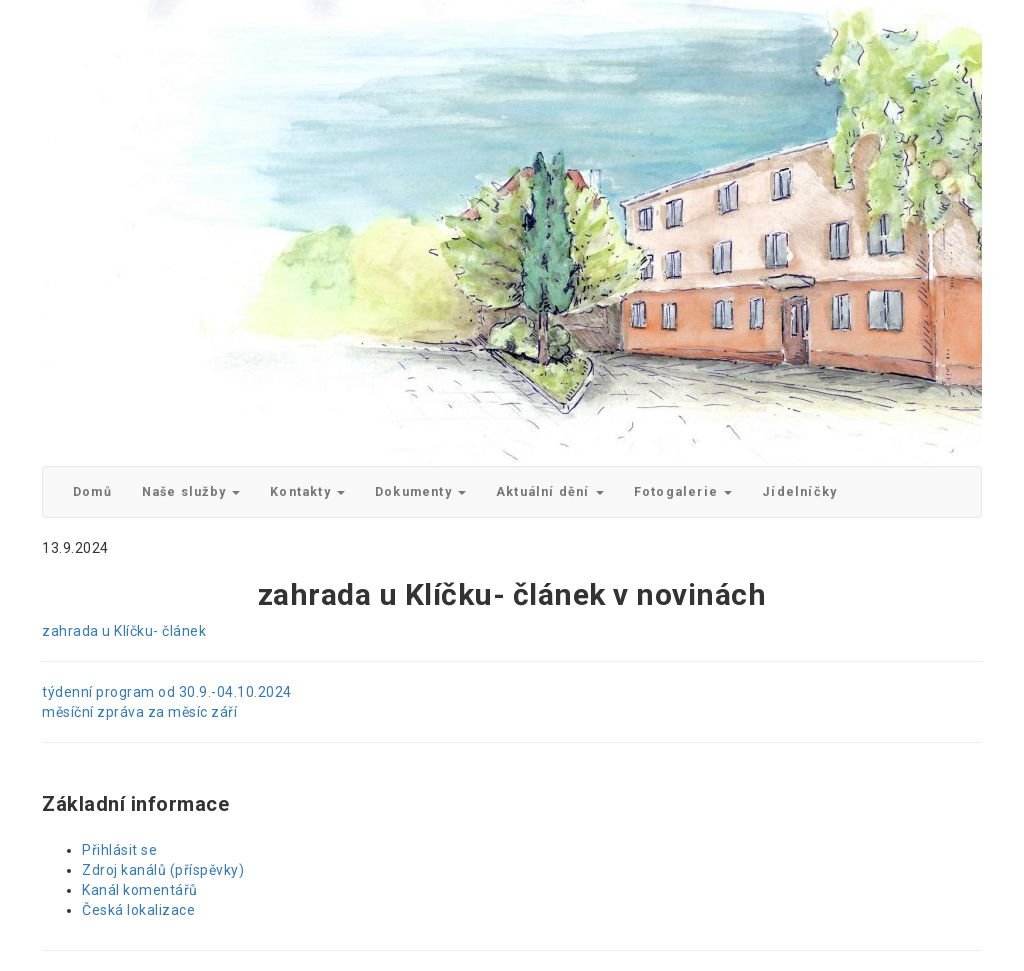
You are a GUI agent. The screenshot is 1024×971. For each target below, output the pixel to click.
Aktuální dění (550, 491)
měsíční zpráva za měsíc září (139, 712)
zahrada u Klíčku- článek (124, 631)
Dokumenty (420, 491)
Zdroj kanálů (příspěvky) (163, 870)
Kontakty (307, 491)
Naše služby (191, 491)
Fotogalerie (683, 491)
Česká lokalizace (138, 910)
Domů (92, 491)
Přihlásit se (119, 850)
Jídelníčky (799, 491)
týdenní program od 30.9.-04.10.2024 (167, 692)
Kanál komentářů (140, 890)
